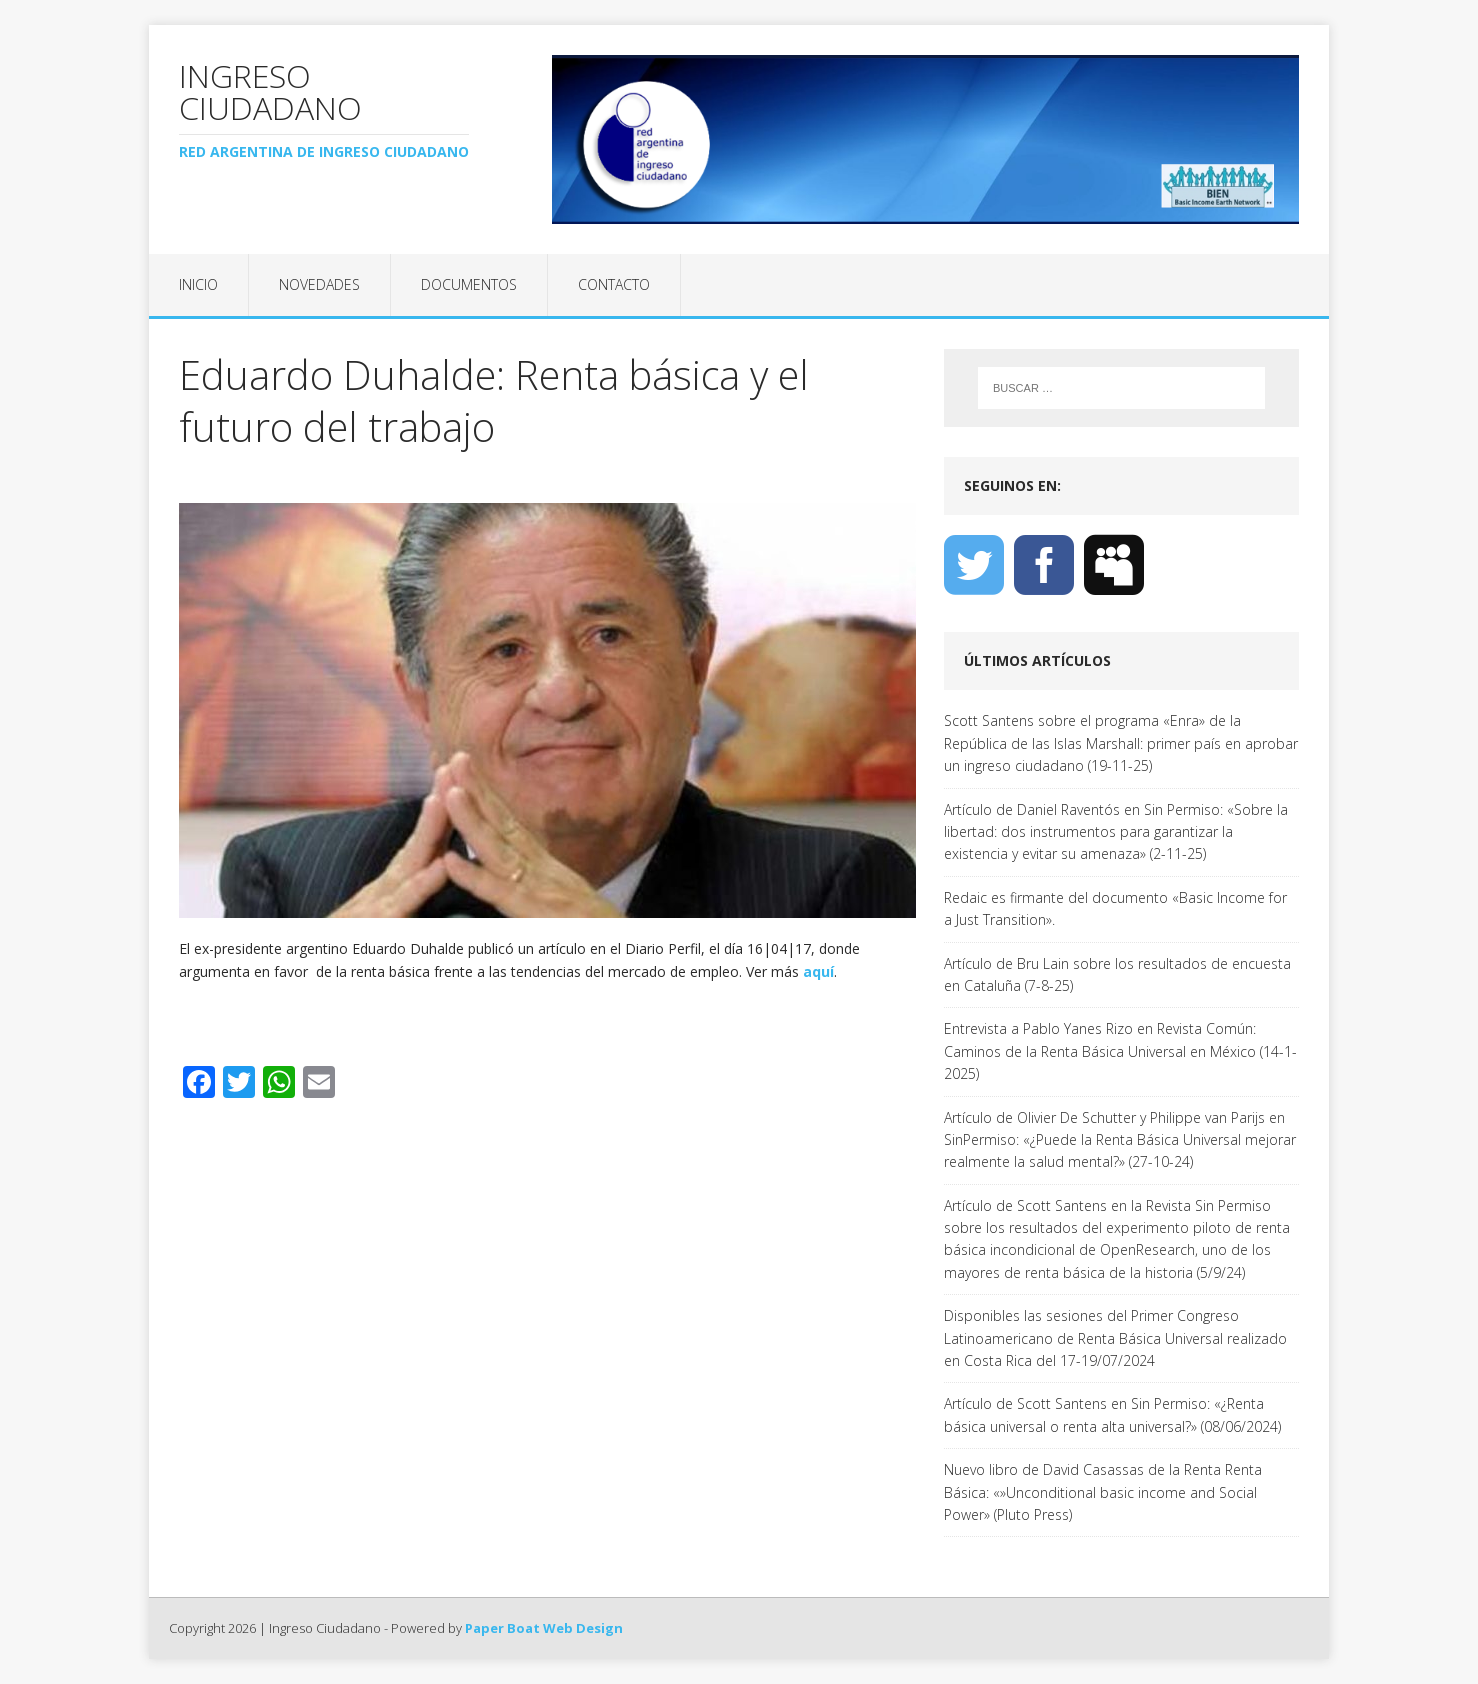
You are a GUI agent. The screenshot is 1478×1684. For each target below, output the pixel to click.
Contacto (614, 284)
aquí (818, 971)
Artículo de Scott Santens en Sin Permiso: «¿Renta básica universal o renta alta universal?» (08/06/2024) (1112, 1414)
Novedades (319, 284)
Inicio (198, 284)
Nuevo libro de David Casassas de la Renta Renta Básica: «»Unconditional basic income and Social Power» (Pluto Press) (1103, 1492)
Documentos (469, 284)
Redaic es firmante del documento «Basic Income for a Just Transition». (1115, 908)
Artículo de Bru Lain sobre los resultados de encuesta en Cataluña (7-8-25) (1117, 974)
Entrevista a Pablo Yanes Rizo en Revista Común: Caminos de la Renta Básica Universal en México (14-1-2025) (1120, 1051)
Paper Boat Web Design (544, 1628)
